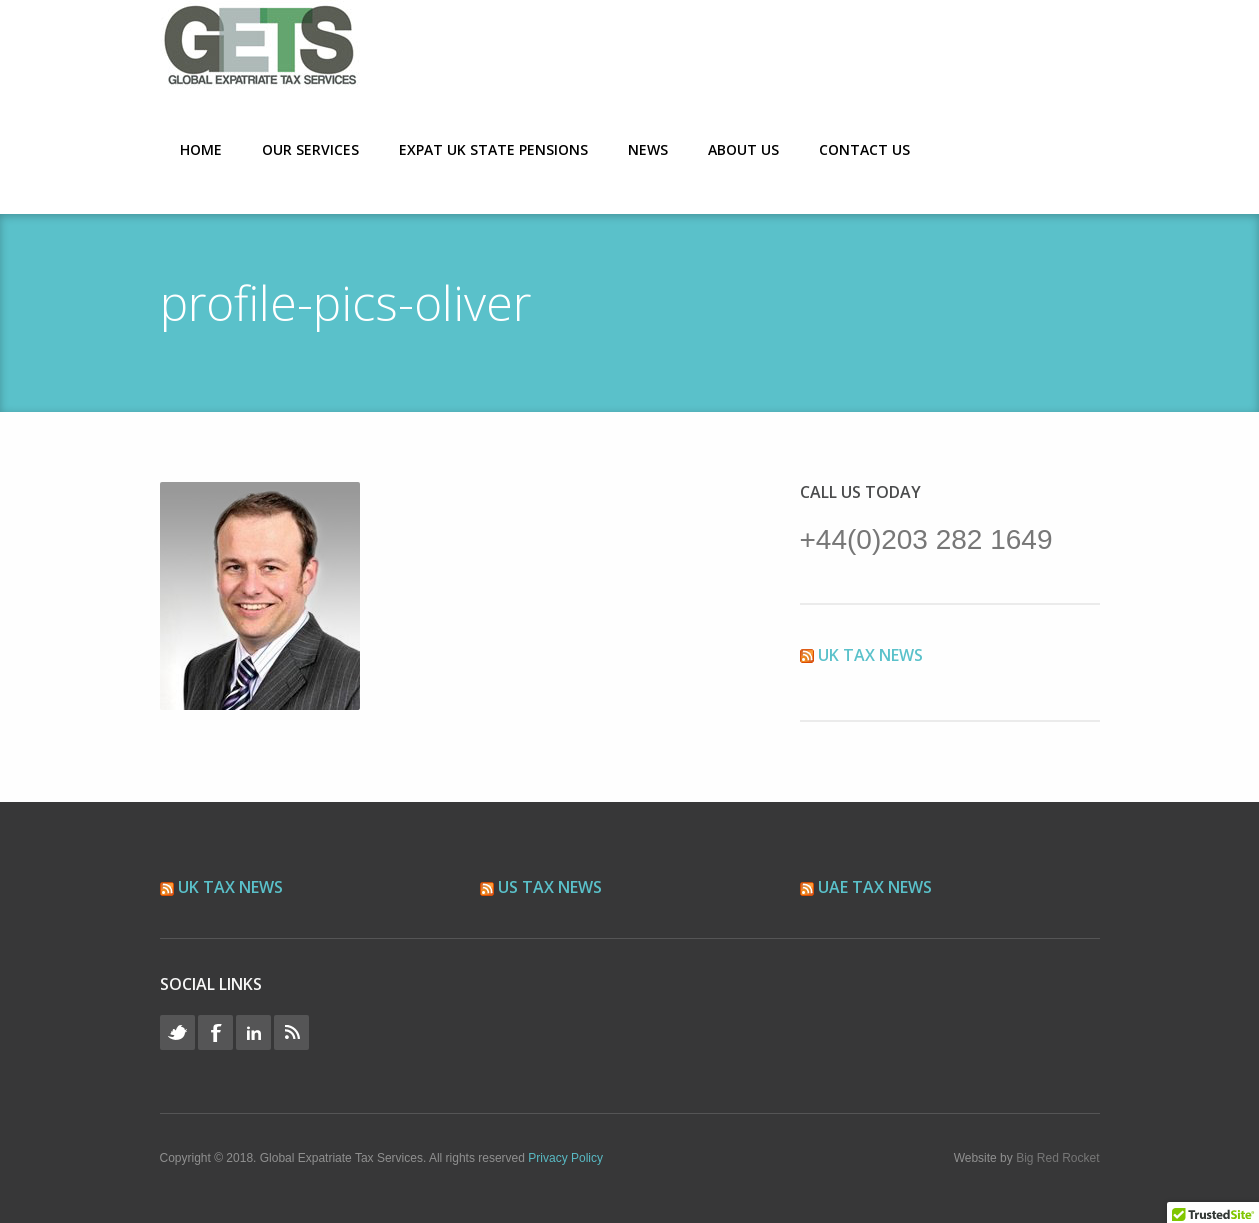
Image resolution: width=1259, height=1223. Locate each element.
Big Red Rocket (1057, 1158)
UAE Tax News (875, 887)
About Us (743, 149)
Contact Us (864, 149)
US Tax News (550, 887)
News (648, 149)
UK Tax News (870, 655)
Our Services (310, 149)
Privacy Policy (565, 1158)
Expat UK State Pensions (493, 149)
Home (201, 149)
